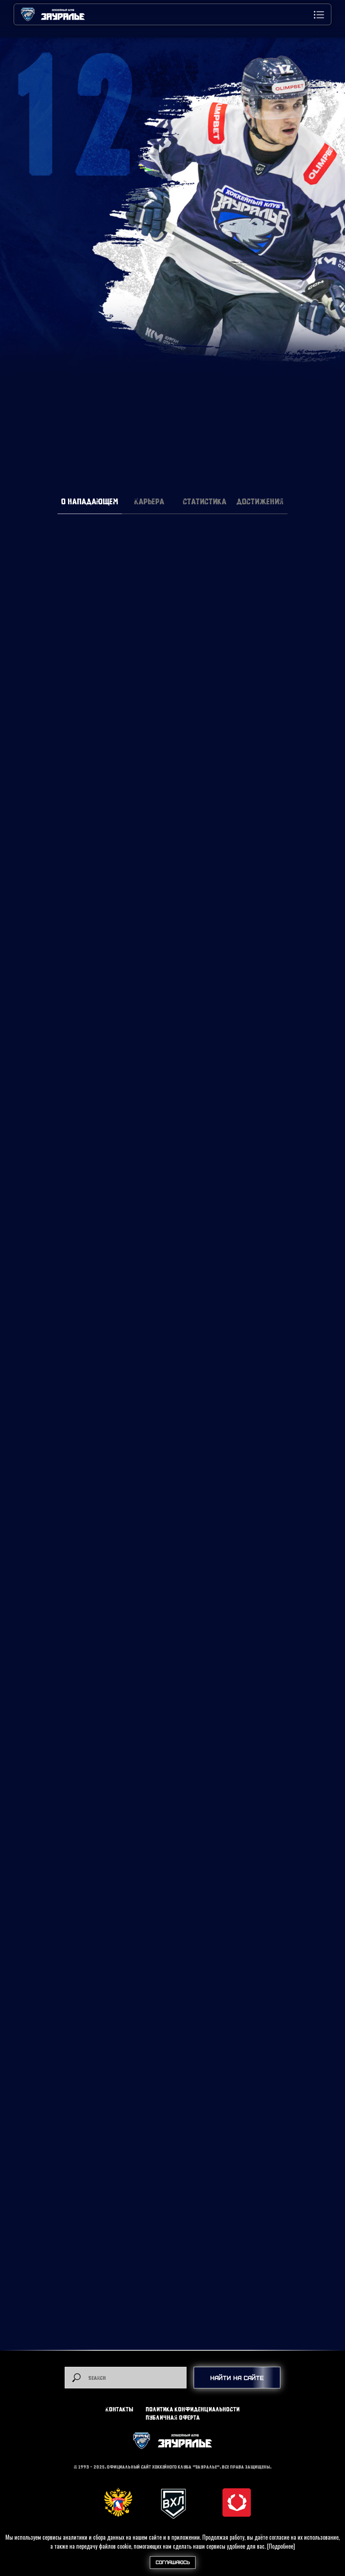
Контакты (119, 2409)
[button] (319, 15)
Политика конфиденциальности (193, 2409)
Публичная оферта (173, 2417)
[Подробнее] (281, 2546)
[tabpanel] (172, 709)
